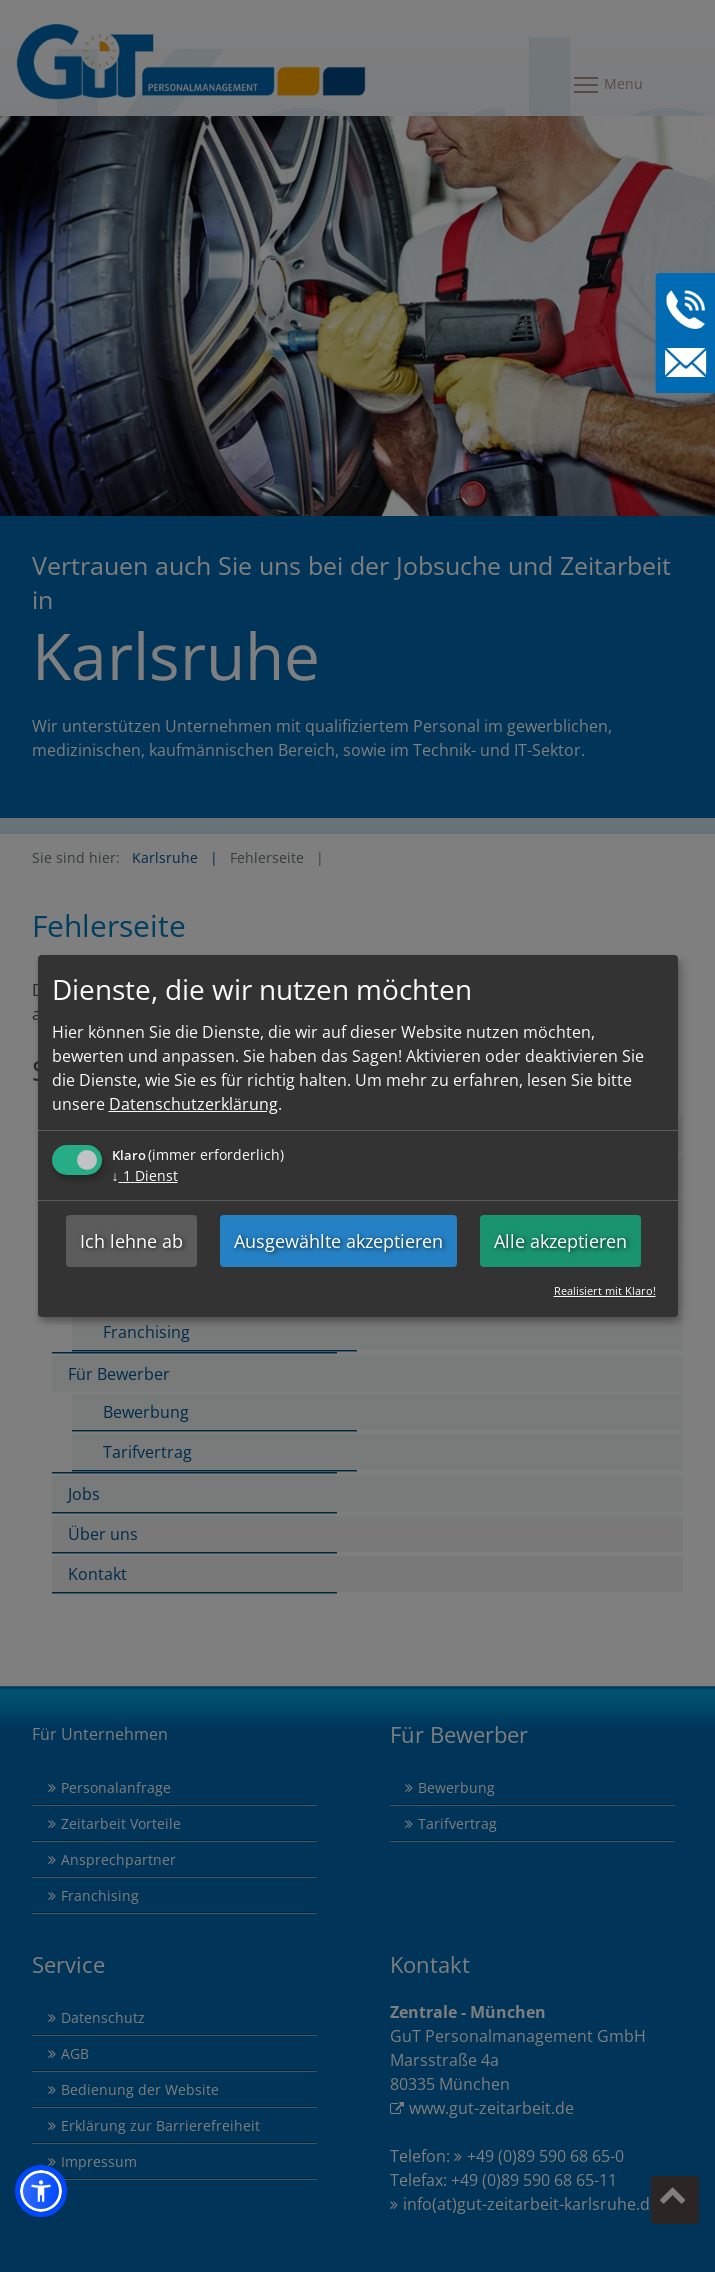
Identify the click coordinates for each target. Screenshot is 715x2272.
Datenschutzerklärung (193, 1104)
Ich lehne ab (131, 1241)
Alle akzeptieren (560, 1241)
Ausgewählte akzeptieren (338, 1241)
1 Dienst (145, 1175)
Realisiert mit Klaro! (605, 1290)
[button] (41, 2191)
